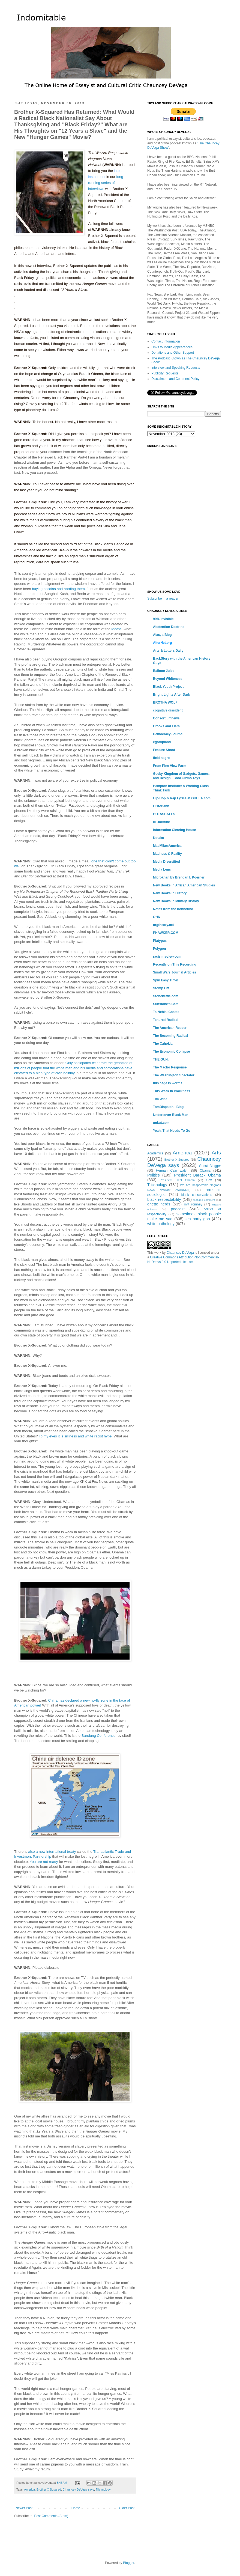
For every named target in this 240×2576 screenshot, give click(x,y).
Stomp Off (161, 988)
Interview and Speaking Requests (175, 368)
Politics (153, 1175)
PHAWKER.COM (165, 933)
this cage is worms (167, 1083)
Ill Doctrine (161, 822)
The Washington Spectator (173, 1075)
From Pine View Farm (169, 766)
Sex (209, 1180)
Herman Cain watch (172, 1170)
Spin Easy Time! (165, 980)
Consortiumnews (166, 718)
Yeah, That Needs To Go (171, 1131)
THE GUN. (161, 1059)
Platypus (160, 941)
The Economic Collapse (171, 1051)
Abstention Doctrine (168, 627)
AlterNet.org (162, 643)
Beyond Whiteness (167, 679)
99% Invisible (163, 619)
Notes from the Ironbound (173, 909)
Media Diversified (166, 861)
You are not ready (44, 1862)
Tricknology (103, 2489)
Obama (205, 1170)
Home (75, 2508)
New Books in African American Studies (184, 885)
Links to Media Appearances (172, 347)
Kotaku (158, 838)
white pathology (161, 1224)
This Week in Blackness (171, 1091)
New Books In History (170, 893)
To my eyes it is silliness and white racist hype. (76, 1436)
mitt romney (193, 1204)
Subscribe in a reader (162, 598)
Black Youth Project (168, 687)
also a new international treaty (52, 1852)
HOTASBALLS (164, 814)
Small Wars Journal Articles (174, 972)
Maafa (116, 629)
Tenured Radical (165, 1020)
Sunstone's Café (166, 1004)
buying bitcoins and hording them (58, 589)
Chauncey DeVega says (78, 2489)
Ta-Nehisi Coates (166, 1012)
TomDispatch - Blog (168, 1107)
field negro (161, 758)
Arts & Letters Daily (168, 651)
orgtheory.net (163, 925)
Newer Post (24, 2508)
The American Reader (170, 1028)
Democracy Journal (168, 734)
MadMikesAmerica (167, 846)
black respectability (164, 1199)
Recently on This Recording (174, 964)
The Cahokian (164, 1044)
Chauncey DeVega (180, 1253)
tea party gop (197, 1219)
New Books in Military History (176, 901)
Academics (155, 1153)
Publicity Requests (164, 373)
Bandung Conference (99, 1736)
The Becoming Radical (170, 1036)
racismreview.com (167, 956)
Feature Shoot (164, 750)
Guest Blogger (210, 1166)
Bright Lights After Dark (171, 694)
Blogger (128, 2563)
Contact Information (165, 341)
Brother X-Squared (49, 2489)
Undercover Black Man (170, 1115)
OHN (156, 917)
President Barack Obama (197, 1175)
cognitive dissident (168, 710)
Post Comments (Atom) (51, 2516)
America (29, 2489)
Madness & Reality (167, 854)
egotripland (162, 742)
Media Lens (162, 869)
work (157, 1253)
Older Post (126, 2508)
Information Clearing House (174, 830)
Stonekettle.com (165, 996)
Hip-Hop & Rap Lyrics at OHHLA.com (182, 798)
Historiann (161, 806)
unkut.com (161, 1123)
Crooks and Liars (166, 726)
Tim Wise (160, 1099)
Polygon (159, 949)
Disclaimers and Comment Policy (175, 379)
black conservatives (196, 1195)
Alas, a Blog (162, 635)
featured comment (204, 1199)
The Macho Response (170, 1067)
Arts (216, 1153)
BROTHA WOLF (165, 702)
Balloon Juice (163, 671)
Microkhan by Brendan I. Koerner (179, 877)
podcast (177, 1209)
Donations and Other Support (172, 353)
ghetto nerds (158, 1204)
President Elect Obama (177, 1180)
